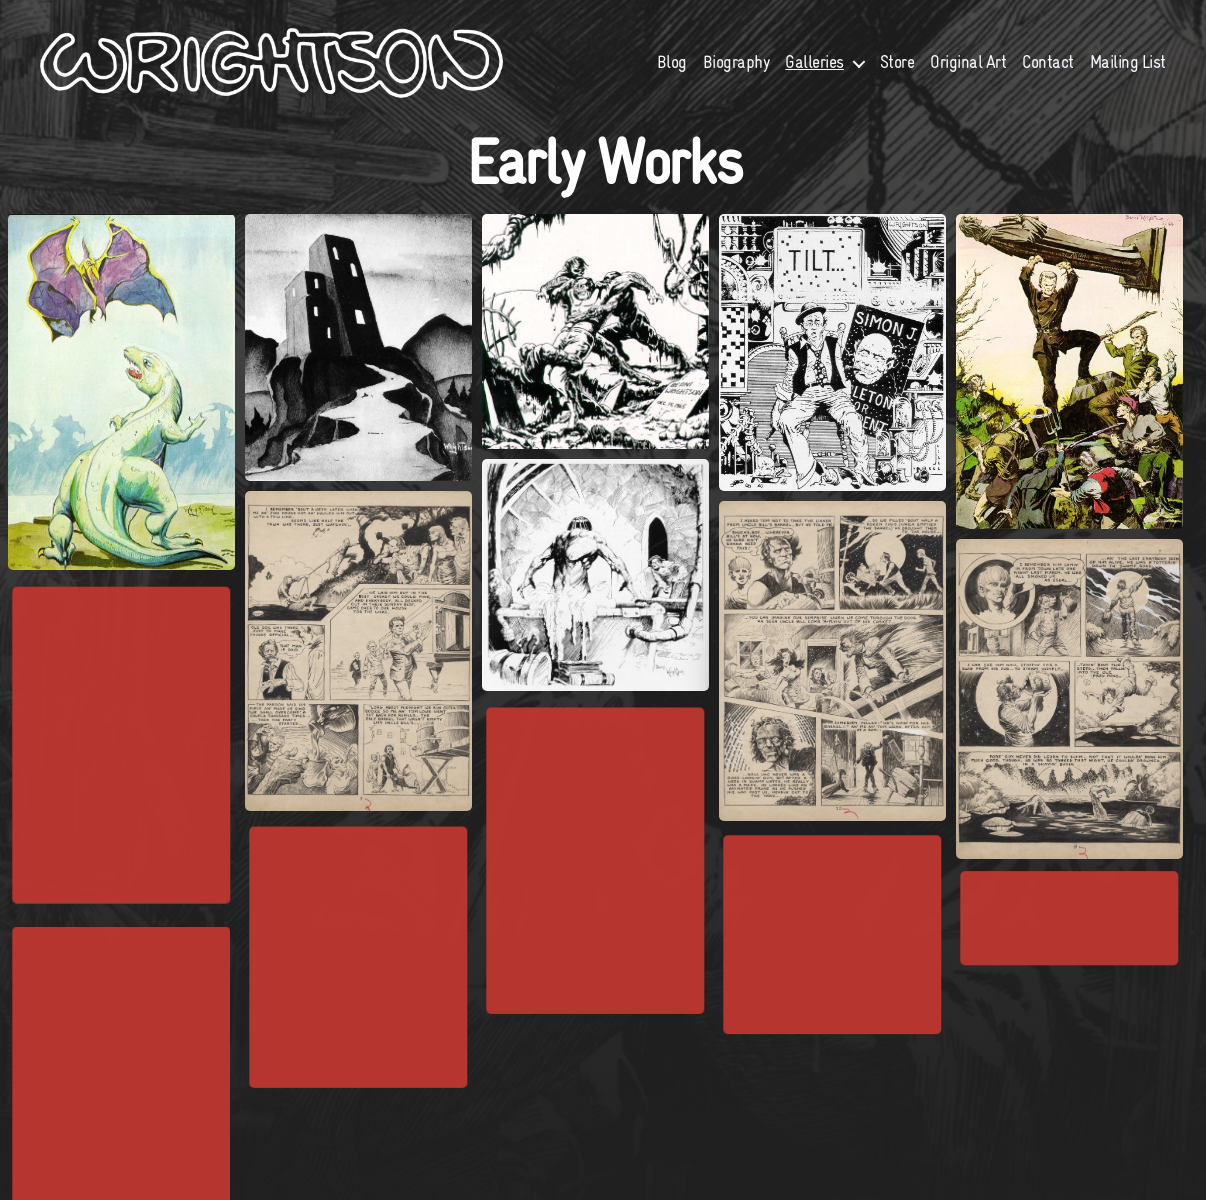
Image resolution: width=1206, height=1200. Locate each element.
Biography (736, 72)
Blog (672, 72)
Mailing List (1128, 72)
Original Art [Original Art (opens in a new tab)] (968, 72)
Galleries (814, 72)
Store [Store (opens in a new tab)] (897, 72)
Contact (1048, 72)
